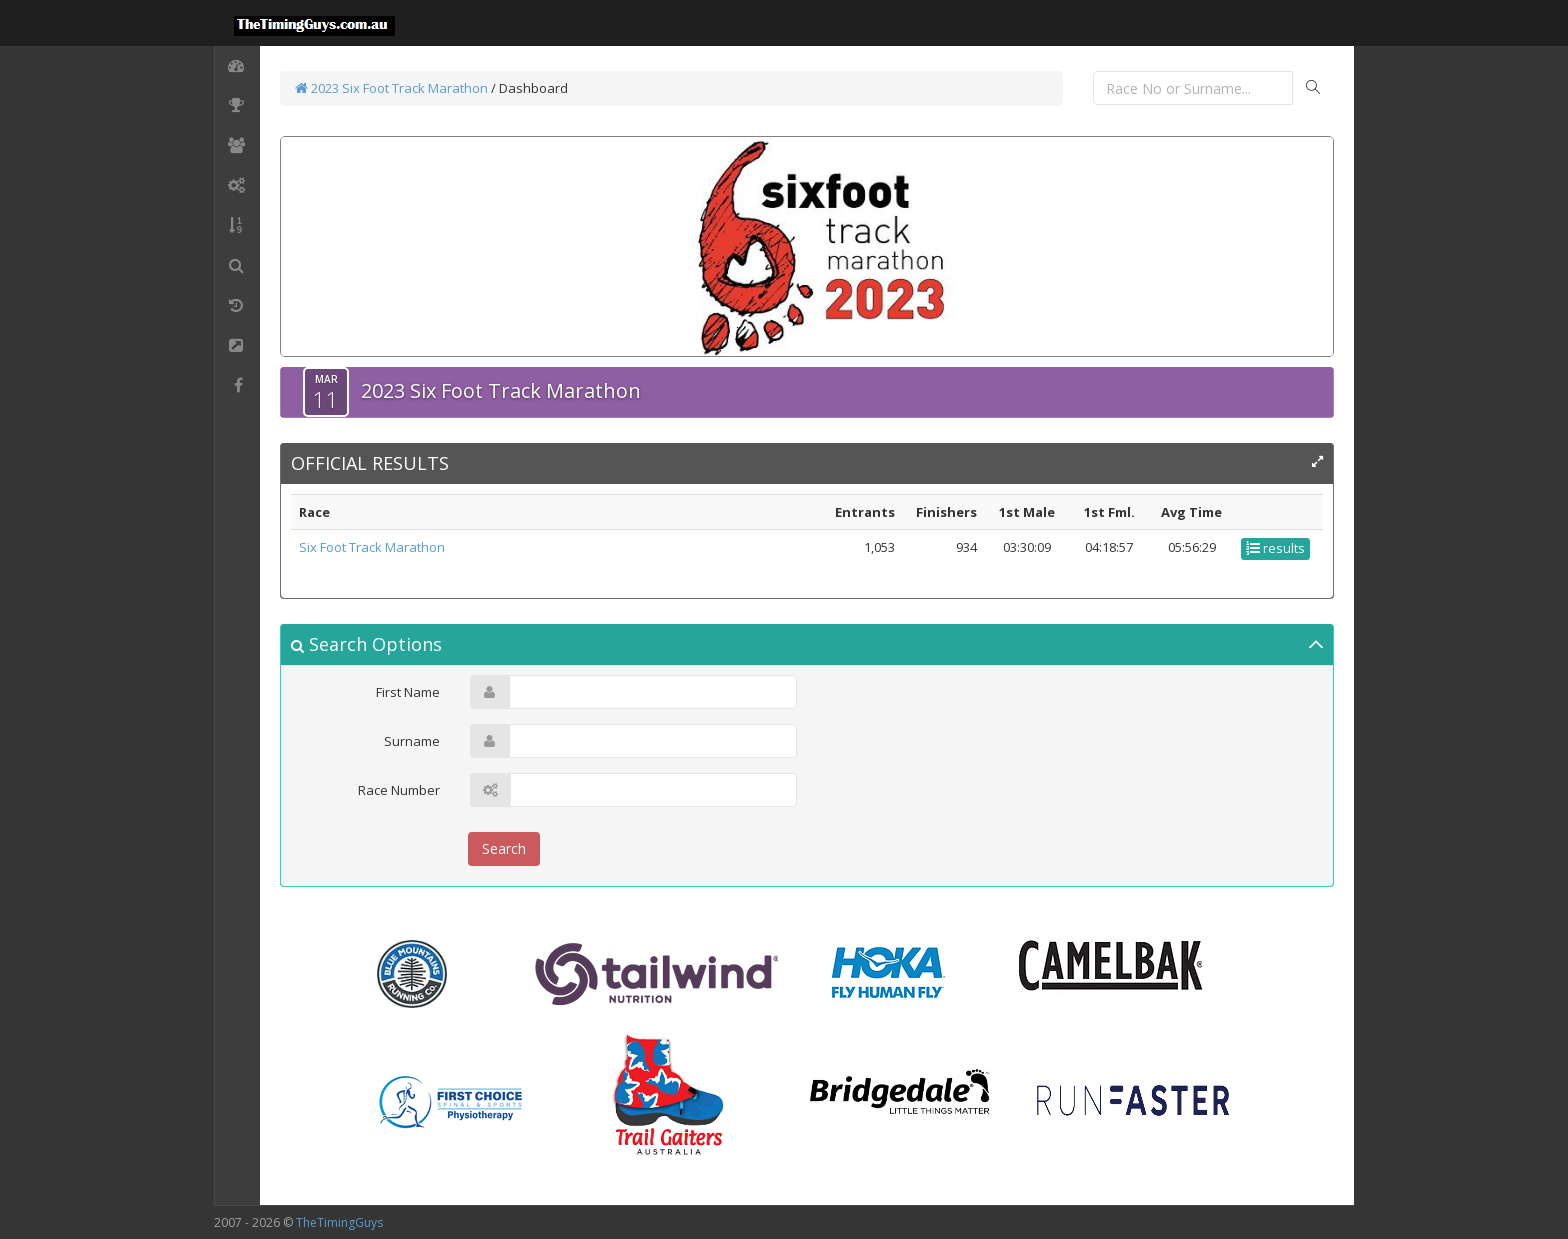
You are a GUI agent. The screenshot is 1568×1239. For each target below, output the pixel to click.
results (1275, 548)
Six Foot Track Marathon (372, 547)
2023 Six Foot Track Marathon (391, 88)
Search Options (366, 644)
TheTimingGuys (339, 1222)
